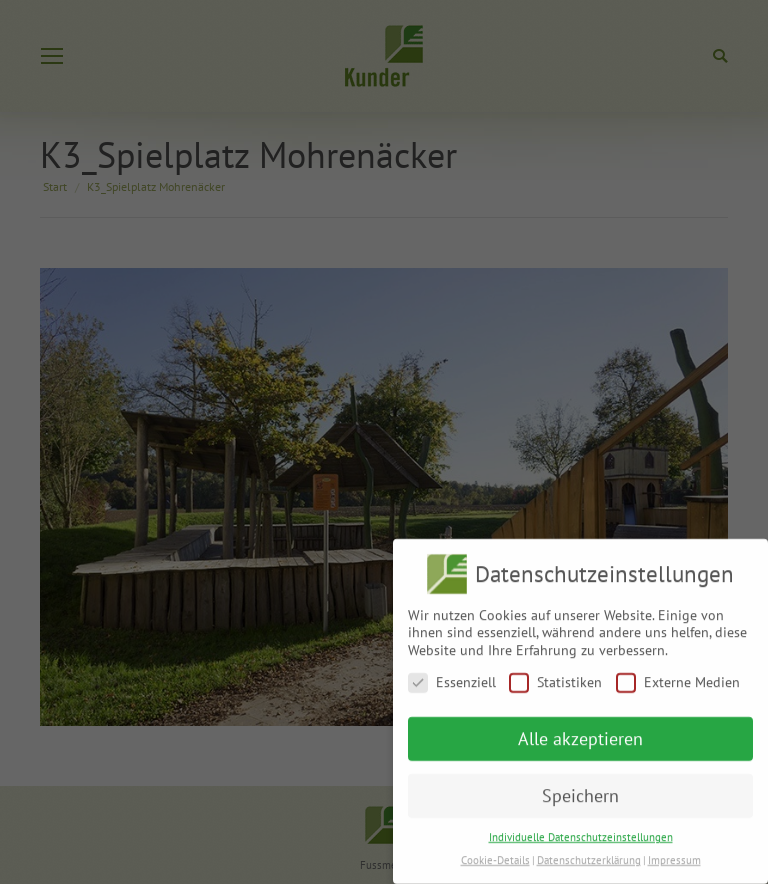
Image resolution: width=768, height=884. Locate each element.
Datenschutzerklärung (589, 853)
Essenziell (452, 675)
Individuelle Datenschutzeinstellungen (581, 830)
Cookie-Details (495, 853)
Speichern (580, 788)
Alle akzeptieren (580, 731)
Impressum (674, 853)
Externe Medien (678, 675)
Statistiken (555, 675)
